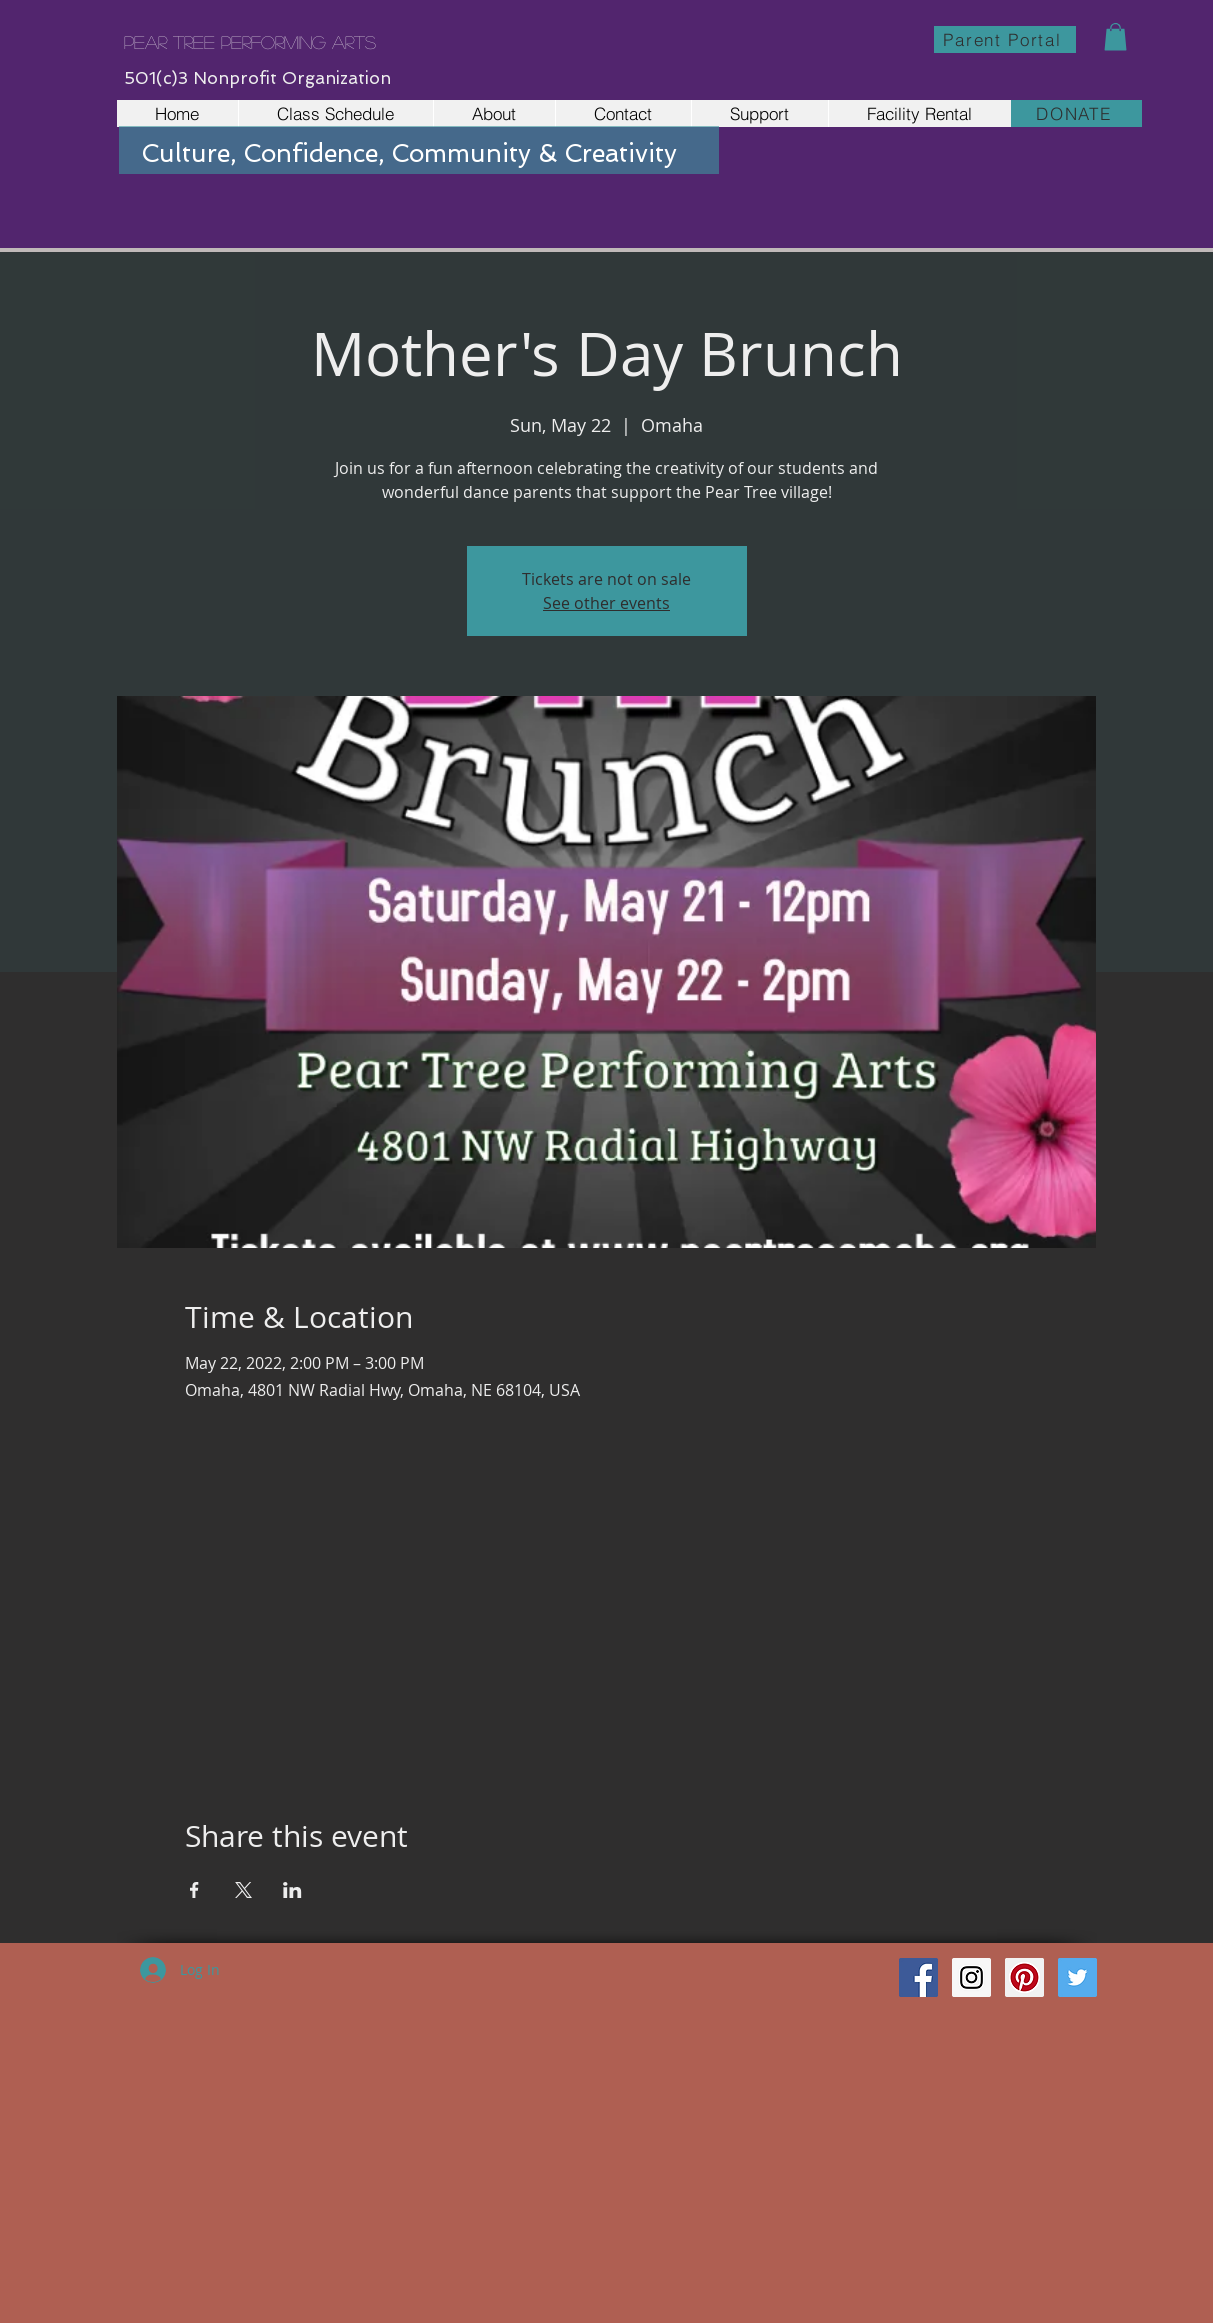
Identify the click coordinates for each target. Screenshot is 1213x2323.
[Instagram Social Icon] (971, 1977)
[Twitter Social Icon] (1077, 1977)
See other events (606, 603)
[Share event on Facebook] (194, 1890)
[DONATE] (1076, 113)
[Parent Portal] (1005, 39)
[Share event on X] (243, 1890)
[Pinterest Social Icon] (1024, 1977)
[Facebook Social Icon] (918, 1977)
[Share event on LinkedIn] (292, 1890)
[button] (1115, 36)
